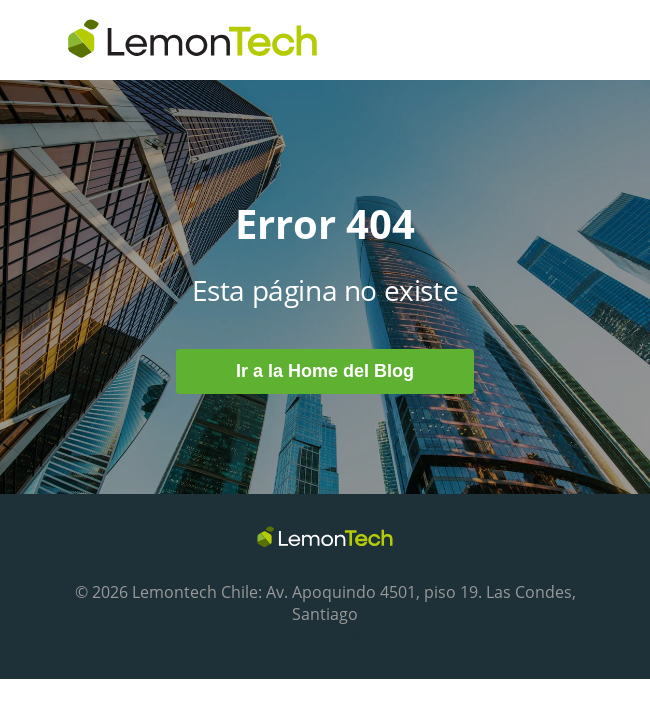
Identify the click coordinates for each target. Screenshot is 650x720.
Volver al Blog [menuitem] (333, 638)
